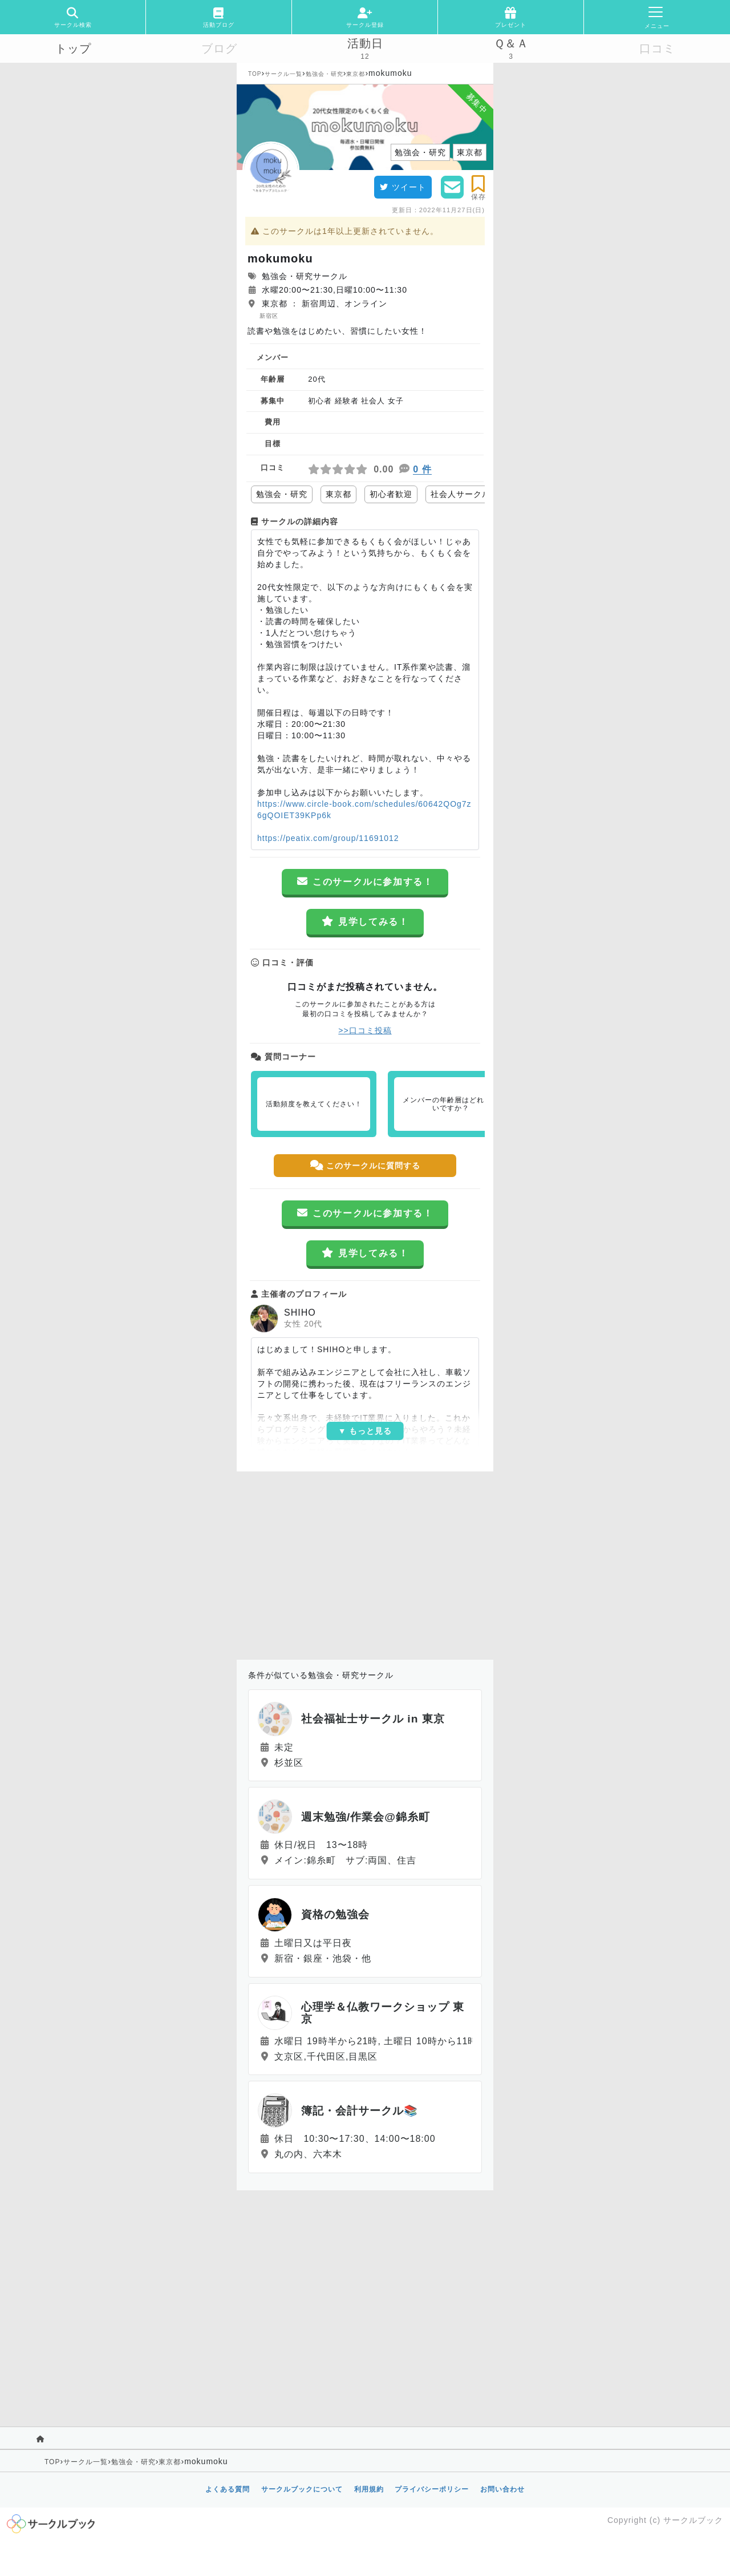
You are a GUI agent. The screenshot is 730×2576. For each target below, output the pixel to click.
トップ (73, 48)
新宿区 (268, 316)
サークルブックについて (302, 2489)
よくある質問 (227, 2489)
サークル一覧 (283, 74)
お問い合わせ (502, 2489)
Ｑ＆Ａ (511, 43)
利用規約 (369, 2489)
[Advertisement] (365, 1563)
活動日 (365, 43)
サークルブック (693, 2520)
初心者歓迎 (391, 494)
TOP (254, 74)
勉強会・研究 (324, 74)
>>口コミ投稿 (364, 1030)
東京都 (355, 74)
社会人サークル (460, 494)
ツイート (403, 187)
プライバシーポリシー (432, 2489)
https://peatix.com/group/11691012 (328, 838)
